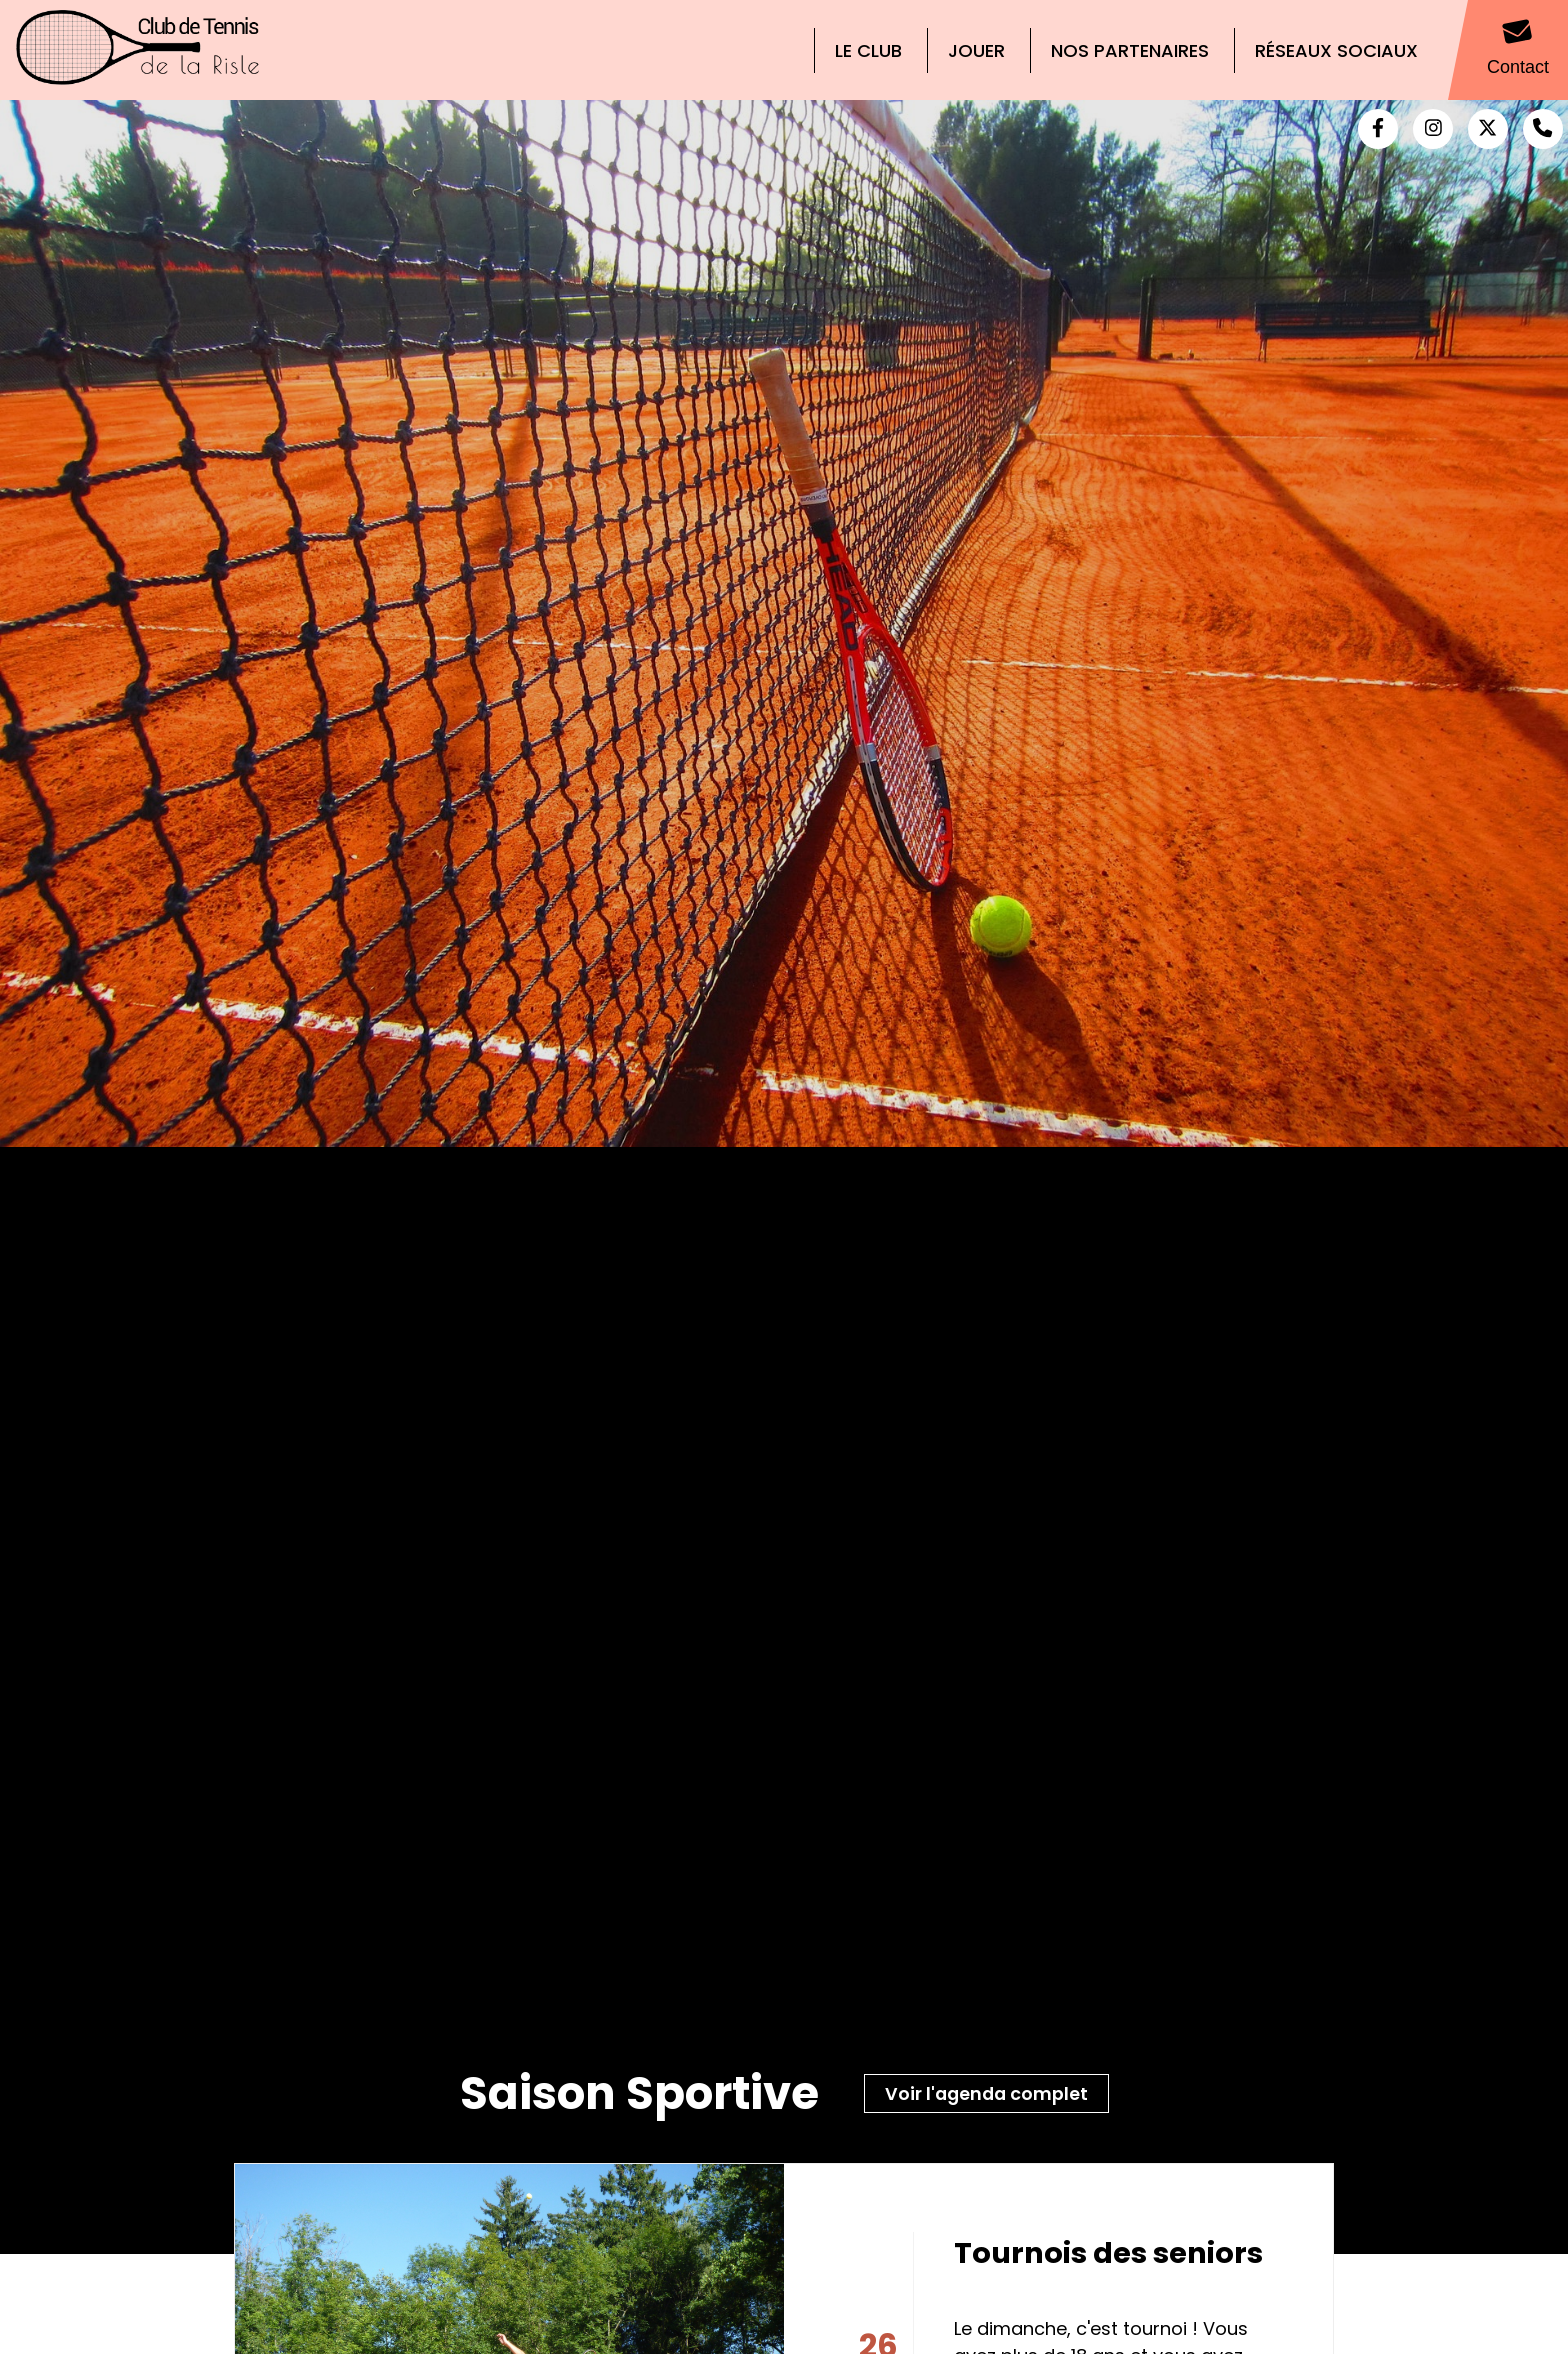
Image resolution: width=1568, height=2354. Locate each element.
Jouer (976, 50)
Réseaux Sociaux (1336, 50)
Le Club (868, 50)
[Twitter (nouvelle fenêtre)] (1488, 129)
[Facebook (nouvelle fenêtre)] (1378, 129)
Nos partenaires (1130, 50)
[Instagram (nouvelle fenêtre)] (1433, 129)
